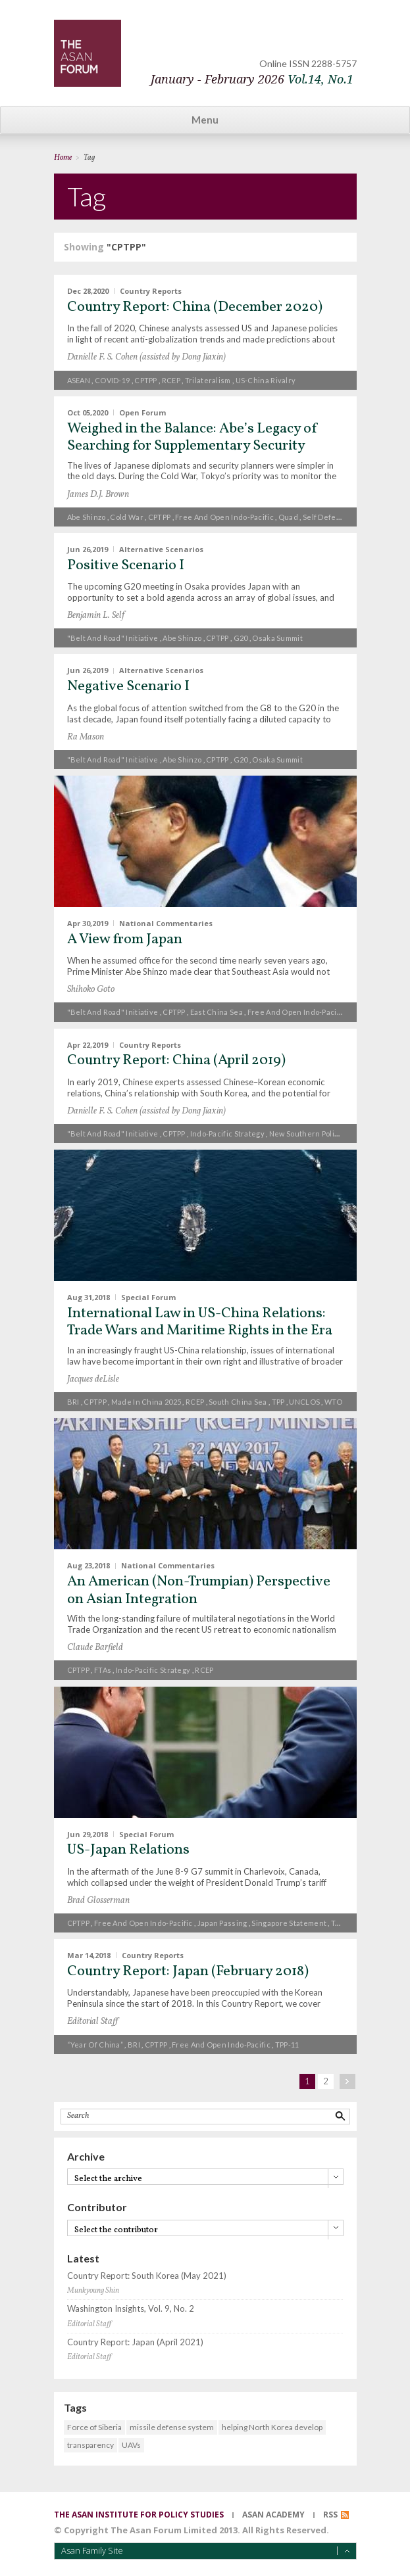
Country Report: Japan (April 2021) (135, 2342)
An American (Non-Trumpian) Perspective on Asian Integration (198, 1590)
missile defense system (172, 2427)
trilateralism (208, 380)
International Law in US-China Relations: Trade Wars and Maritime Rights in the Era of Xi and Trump (199, 1331)
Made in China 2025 (146, 1401)
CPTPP (145, 380)
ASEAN (79, 380)
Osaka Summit (277, 638)
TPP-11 (287, 2044)
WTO (333, 1401)
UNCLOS (304, 1401)
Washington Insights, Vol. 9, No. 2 (130, 2309)
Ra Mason (85, 737)
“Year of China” (95, 2044)
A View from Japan (124, 939)
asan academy (273, 2514)
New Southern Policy (306, 1133)
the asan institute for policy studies (139, 2514)
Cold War (126, 517)
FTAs (102, 1670)
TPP (278, 1401)
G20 (241, 638)
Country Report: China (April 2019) (176, 1060)
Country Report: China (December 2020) (194, 307)
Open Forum (142, 412)
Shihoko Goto (91, 989)
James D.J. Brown (98, 494)
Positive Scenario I (125, 565)
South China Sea (238, 1401)
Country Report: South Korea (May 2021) (146, 2276)
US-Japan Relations (128, 1850)
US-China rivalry (266, 380)
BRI (73, 1401)
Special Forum (148, 1297)
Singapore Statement (288, 1923)
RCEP (171, 380)
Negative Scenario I (128, 686)
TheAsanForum (87, 53)
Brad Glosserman (98, 1900)
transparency (90, 2445)
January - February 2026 (252, 79)
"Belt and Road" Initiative (113, 638)
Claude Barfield (95, 1647)
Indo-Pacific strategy (227, 1133)
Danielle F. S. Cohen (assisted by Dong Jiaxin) (146, 357)
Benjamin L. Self (95, 615)
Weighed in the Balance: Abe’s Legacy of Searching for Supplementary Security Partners (192, 446)
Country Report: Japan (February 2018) (188, 1971)
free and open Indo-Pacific (224, 517)
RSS (330, 2514)
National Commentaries (166, 923)
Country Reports (151, 291)
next (347, 2081)
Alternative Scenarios (161, 548)
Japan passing (222, 1923)
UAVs (131, 2445)
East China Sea (216, 1012)
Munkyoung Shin (93, 2290)
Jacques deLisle (93, 1379)
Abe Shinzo (86, 517)
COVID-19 (112, 380)
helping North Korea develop (272, 2427)
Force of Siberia (94, 2427)
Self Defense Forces (339, 517)
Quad (288, 517)
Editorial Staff (92, 2021)
